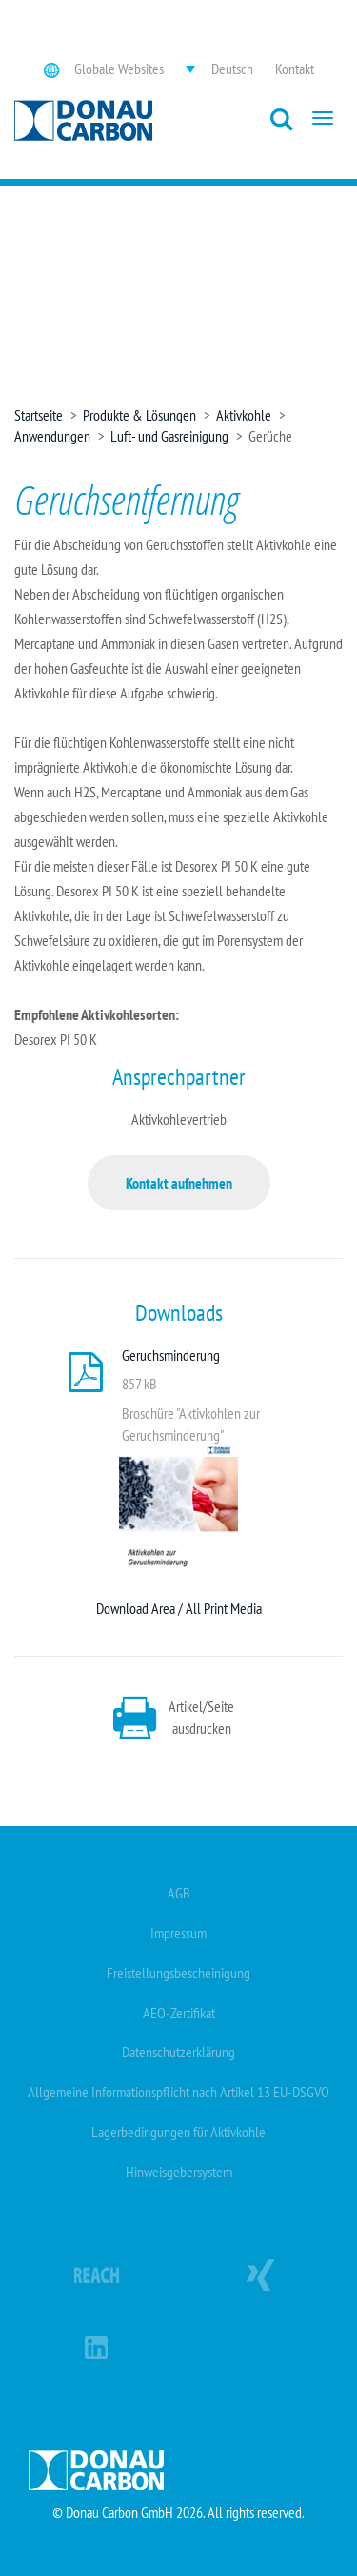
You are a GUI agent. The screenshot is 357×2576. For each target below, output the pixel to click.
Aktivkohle (243, 414)
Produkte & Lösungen (139, 414)
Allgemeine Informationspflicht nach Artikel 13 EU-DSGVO (178, 2091)
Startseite (38, 414)
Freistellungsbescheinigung (178, 1972)
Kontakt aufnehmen (179, 1182)
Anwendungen (52, 435)
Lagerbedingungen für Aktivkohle (178, 2131)
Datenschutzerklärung (178, 2051)
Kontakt (294, 68)
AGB (179, 1892)
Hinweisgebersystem (179, 2171)
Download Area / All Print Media (179, 1608)
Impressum (178, 1932)
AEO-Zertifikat (179, 2012)
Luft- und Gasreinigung (169, 435)
